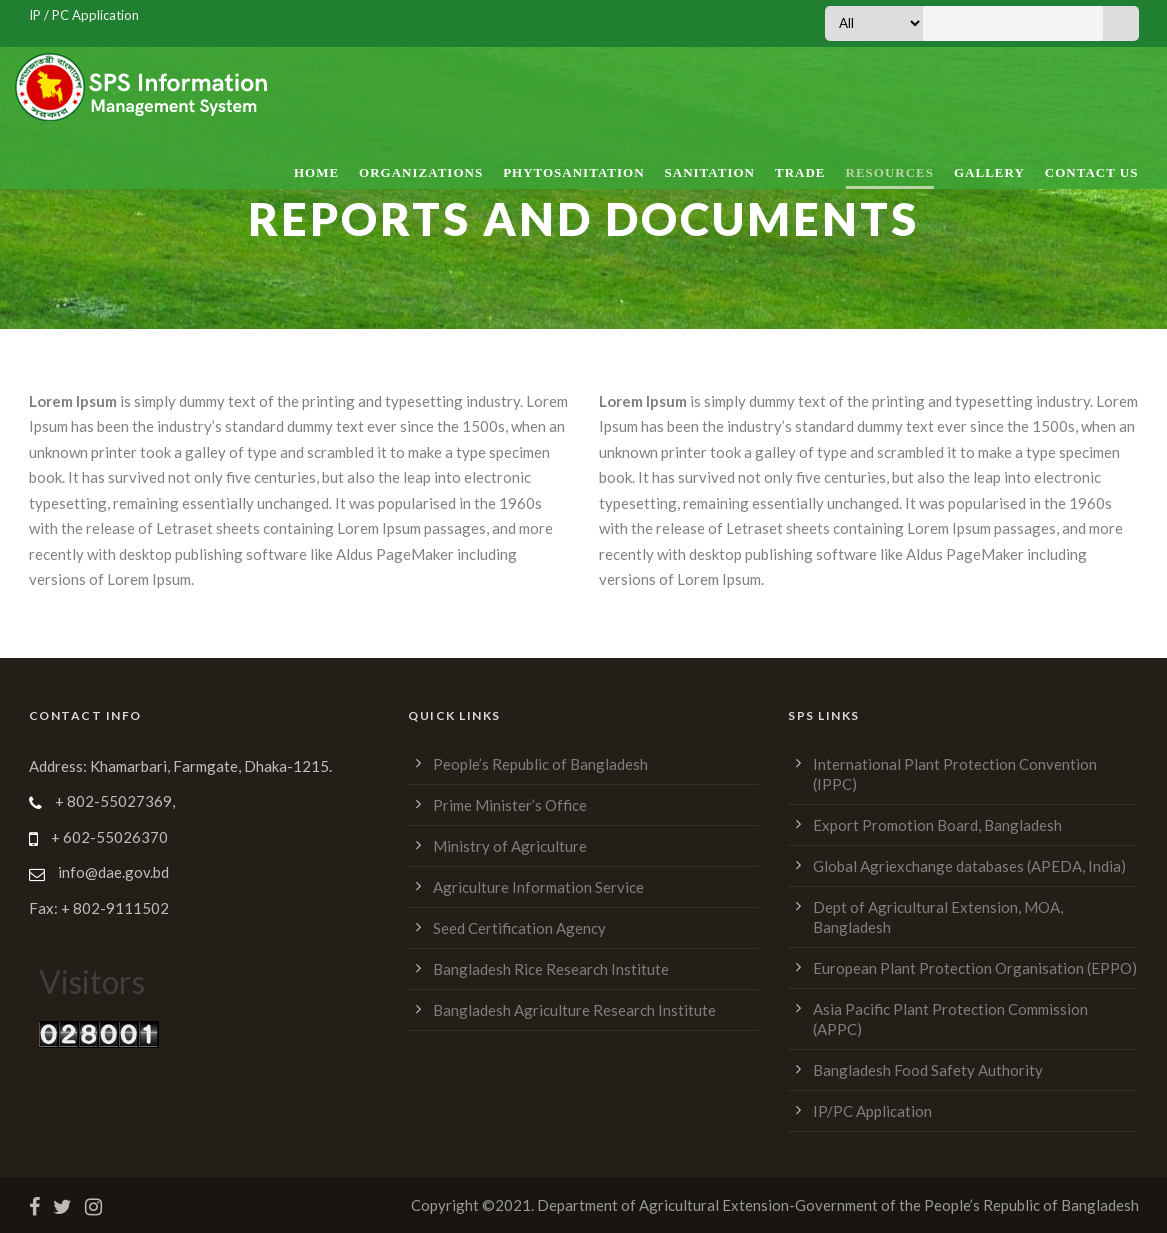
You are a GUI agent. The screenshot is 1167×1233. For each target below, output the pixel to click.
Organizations (421, 172)
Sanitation (710, 172)
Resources (890, 172)
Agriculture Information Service (538, 887)
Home (316, 172)
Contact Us (1092, 172)
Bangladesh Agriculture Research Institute (574, 1010)
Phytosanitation (573, 172)
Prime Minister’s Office (510, 805)
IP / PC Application (84, 15)
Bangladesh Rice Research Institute (551, 969)
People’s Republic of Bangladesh (540, 764)
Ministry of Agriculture (510, 846)
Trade (800, 172)
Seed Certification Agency (519, 928)
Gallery (989, 172)
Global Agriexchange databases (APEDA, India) (969, 866)
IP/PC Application (872, 1111)
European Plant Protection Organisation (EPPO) (975, 968)
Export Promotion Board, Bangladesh (937, 825)
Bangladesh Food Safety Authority (928, 1070)
